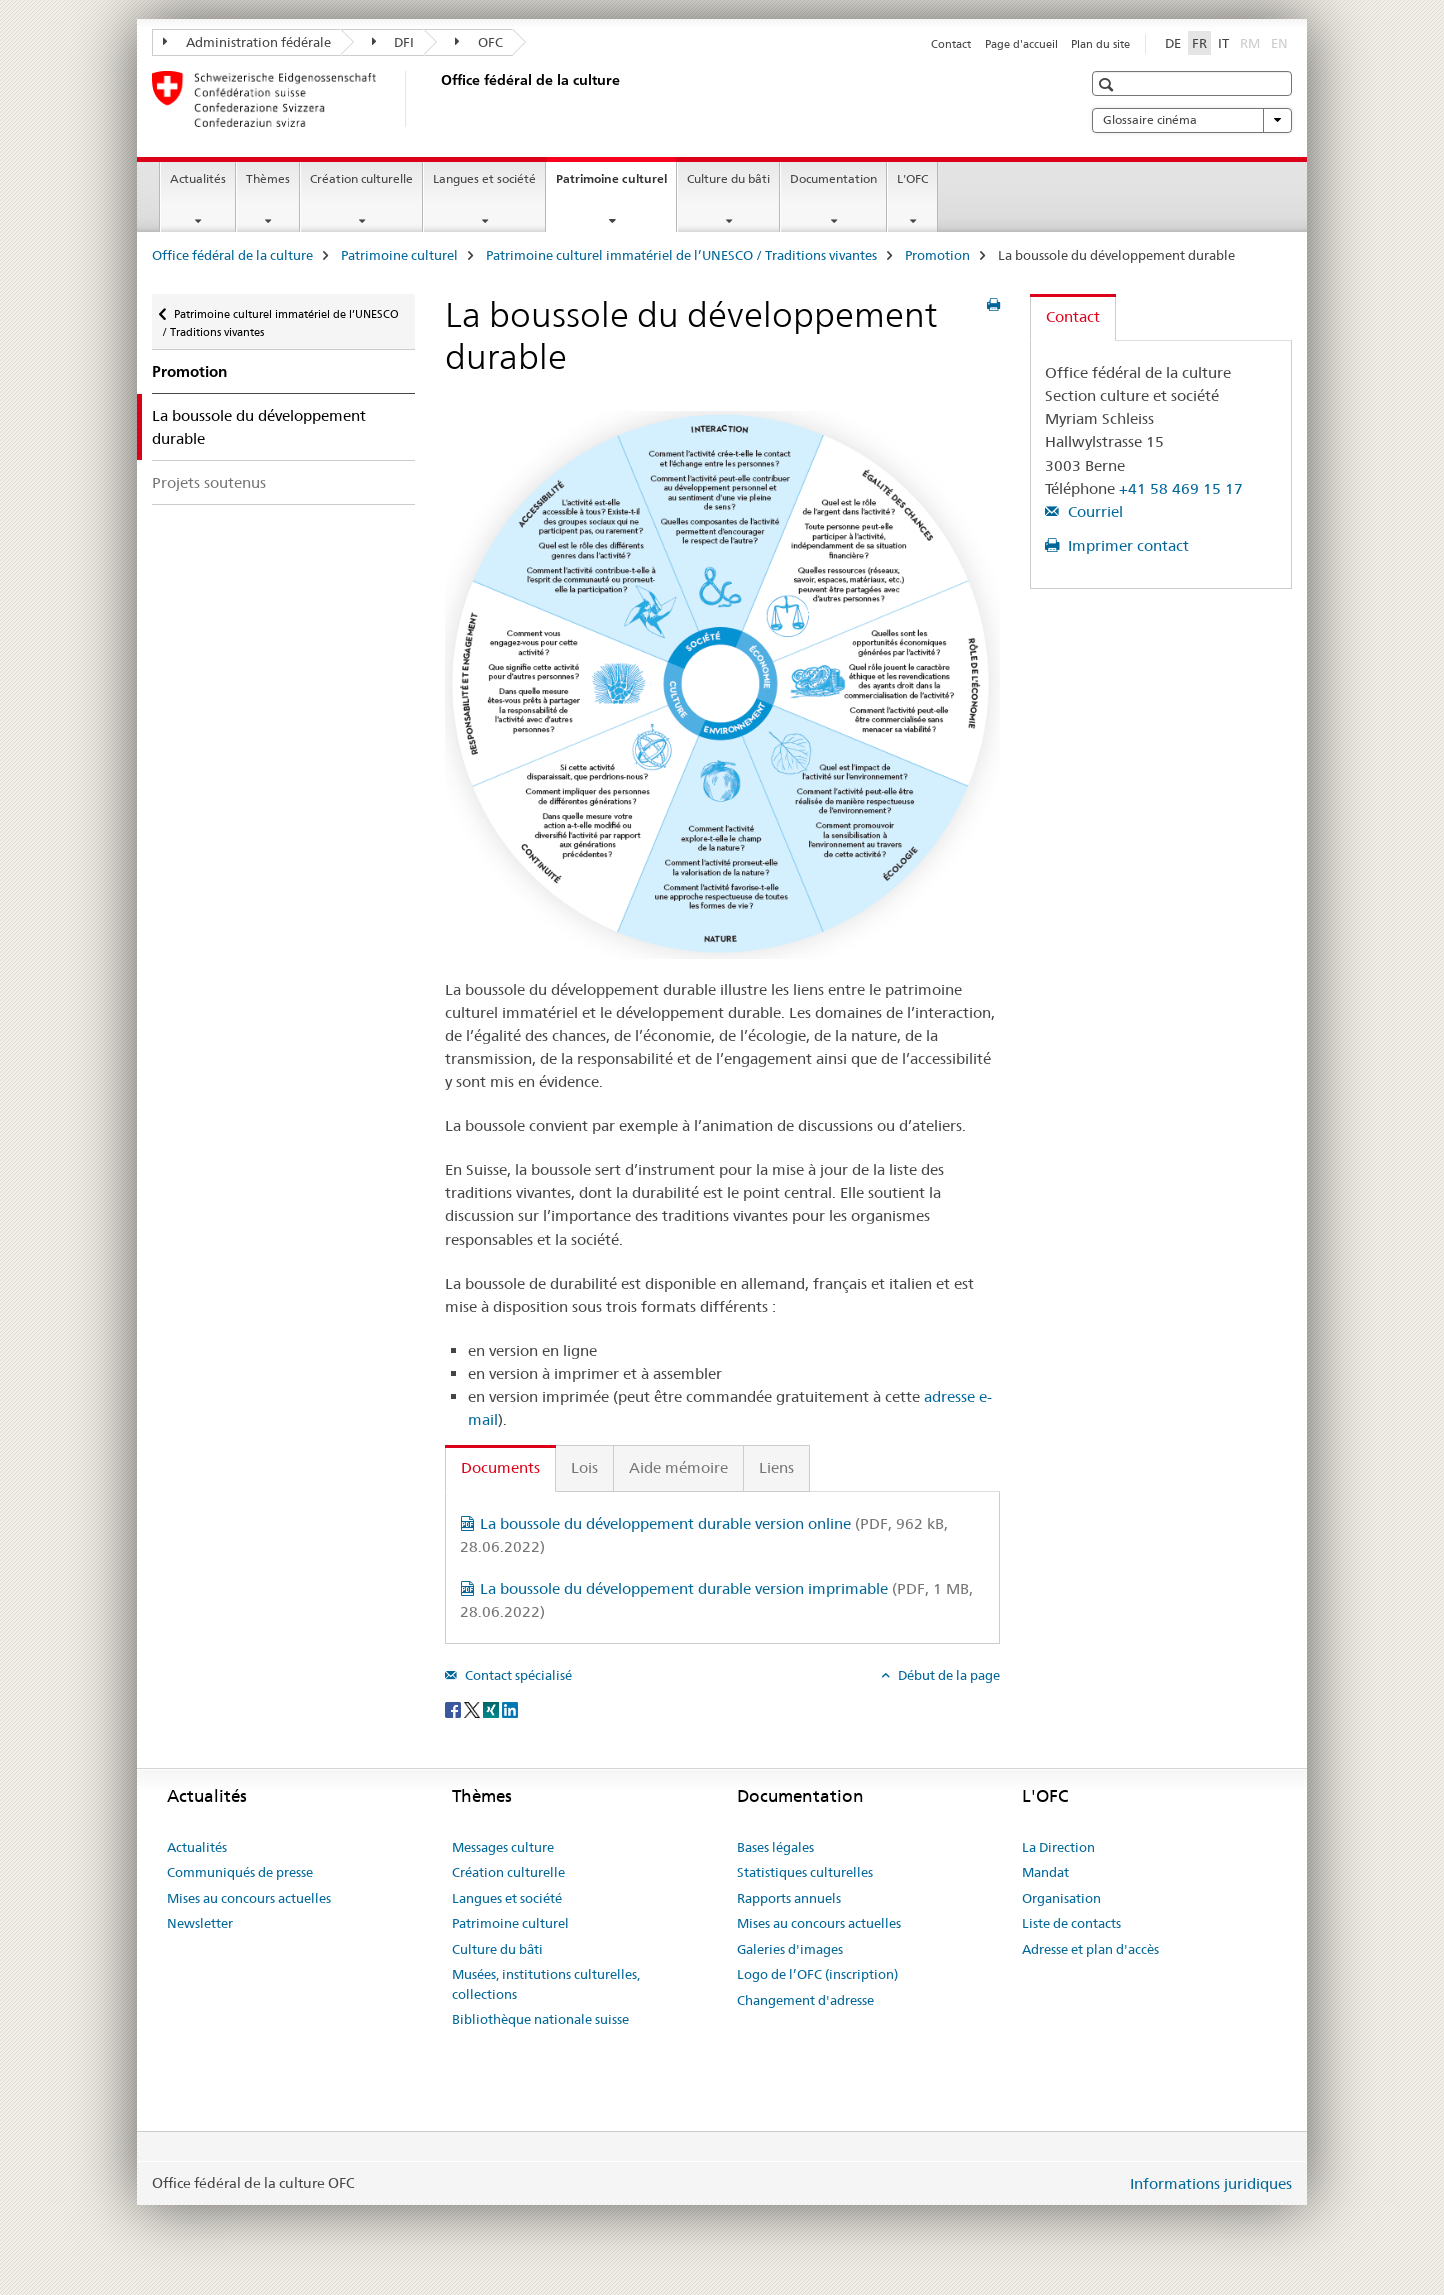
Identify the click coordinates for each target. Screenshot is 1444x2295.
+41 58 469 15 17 (1181, 488)
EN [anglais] (1281, 42)
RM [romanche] (1252, 42)
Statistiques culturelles (805, 1872)
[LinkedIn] (510, 1708)
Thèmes (268, 178)
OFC (479, 42)
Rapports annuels (789, 1898)
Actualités (198, 178)
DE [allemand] (1173, 43)
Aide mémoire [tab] (678, 1467)
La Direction (1058, 1847)
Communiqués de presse (240, 1872)
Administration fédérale (247, 42)
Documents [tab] (500, 1467)
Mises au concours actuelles (249, 1898)
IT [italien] (1223, 43)
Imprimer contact (1126, 545)
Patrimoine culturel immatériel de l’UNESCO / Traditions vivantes (681, 255)
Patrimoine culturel (616, 185)
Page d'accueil (1021, 44)
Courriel (1093, 511)
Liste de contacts (1071, 1923)
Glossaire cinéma (1192, 120)
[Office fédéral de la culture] (437, 99)
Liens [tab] (776, 1467)
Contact (951, 44)
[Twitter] (473, 1708)
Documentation (833, 178)
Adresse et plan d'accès (1090, 1949)
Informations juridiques (1211, 2183)
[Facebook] (454, 1708)
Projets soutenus (209, 482)
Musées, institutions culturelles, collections (546, 1984)
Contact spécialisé (517, 1675)
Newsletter (200, 1923)
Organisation (1061, 1898)
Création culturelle (361, 178)
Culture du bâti (728, 178)
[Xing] (492, 1708)
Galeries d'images (790, 1949)
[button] (1108, 84)
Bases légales (775, 1847)
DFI (393, 42)
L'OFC (912, 178)
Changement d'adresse (805, 2000)
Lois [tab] (584, 1467)
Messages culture (503, 1847)
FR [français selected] (1199, 43)
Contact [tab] (1073, 316)
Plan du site (1100, 44)
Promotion (937, 255)
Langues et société (484, 178)
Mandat (1045, 1872)
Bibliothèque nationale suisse (540, 2019)
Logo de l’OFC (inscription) (817, 1974)
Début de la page (947, 1675)
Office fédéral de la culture (232, 255)
